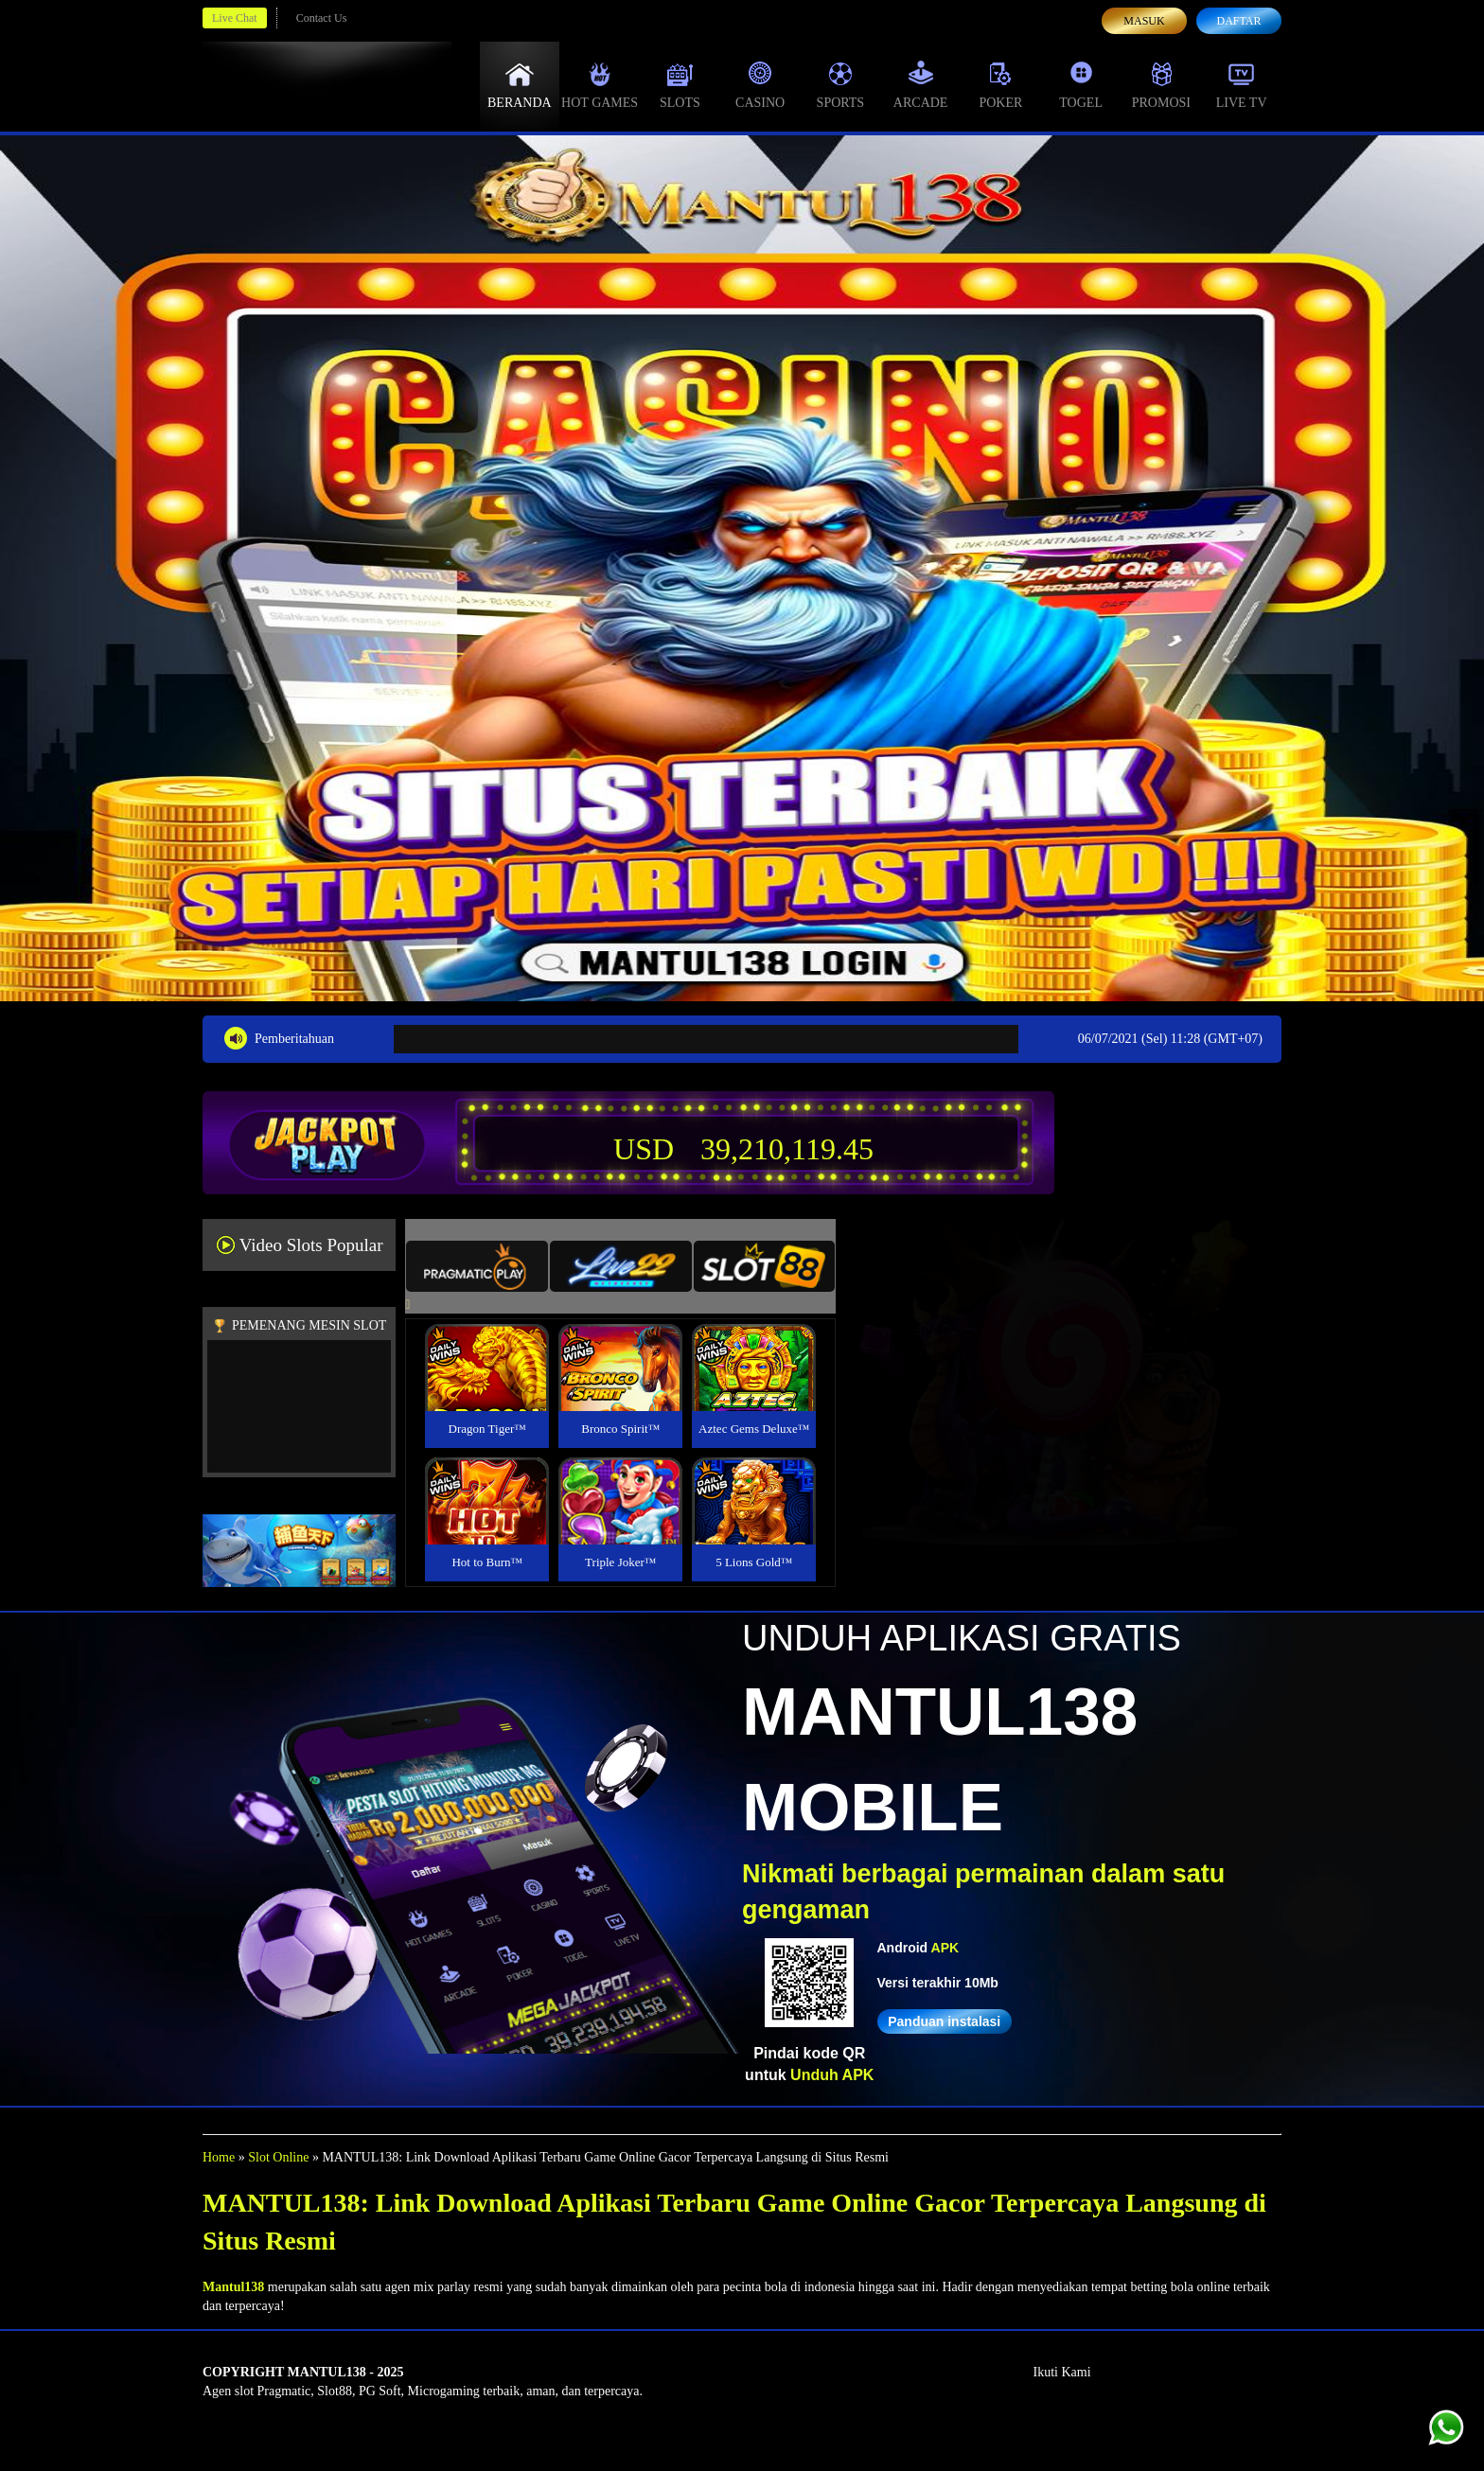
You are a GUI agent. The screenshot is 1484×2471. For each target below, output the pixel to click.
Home (219, 2157)
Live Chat (234, 18)
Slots (680, 85)
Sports (841, 85)
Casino (760, 85)
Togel (1081, 85)
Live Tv (1241, 85)
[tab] (477, 1266)
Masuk (1143, 20)
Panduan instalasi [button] (944, 2021)
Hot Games (599, 85)
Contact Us (321, 18)
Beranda (519, 85)
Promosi (1161, 85)
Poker (1000, 85)
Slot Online (278, 2157)
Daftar (1238, 20)
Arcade (920, 85)
